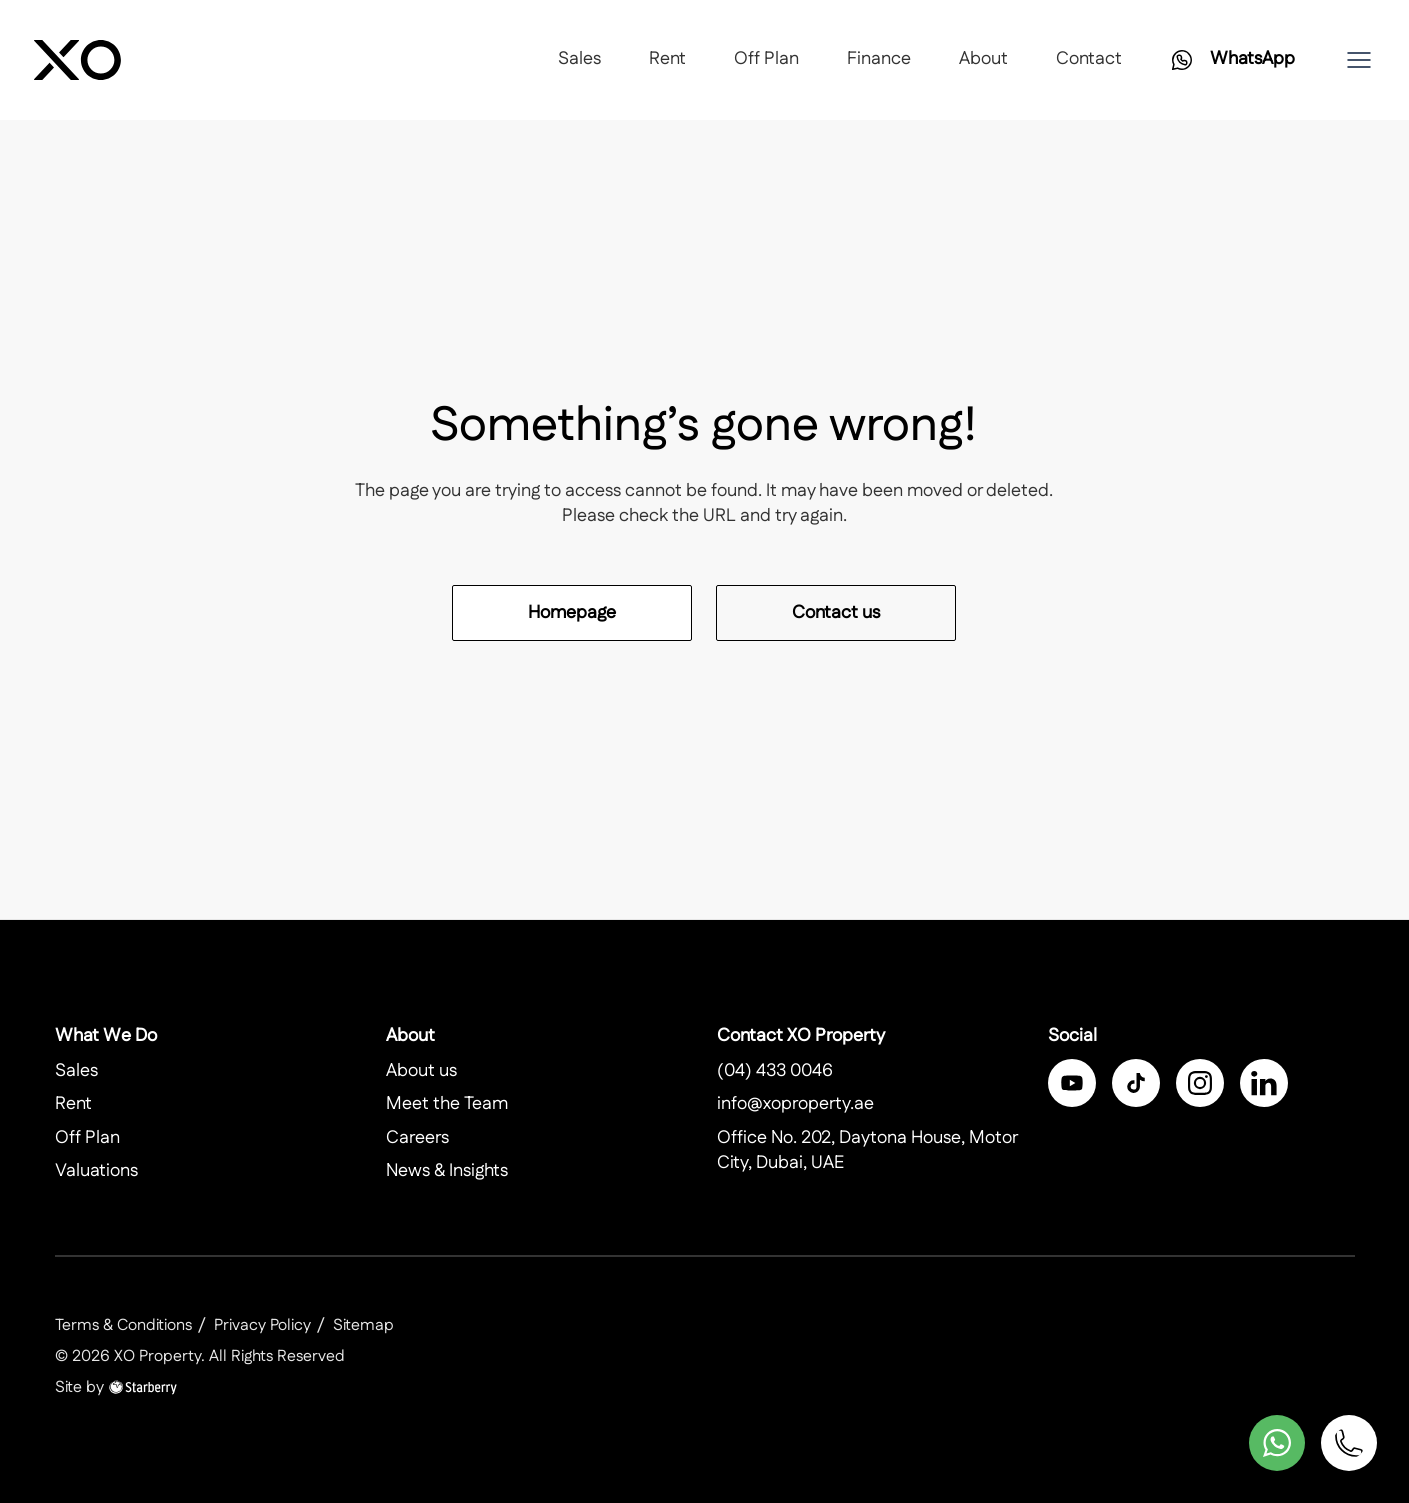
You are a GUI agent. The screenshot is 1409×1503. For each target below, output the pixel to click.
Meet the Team (447, 1104)
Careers (417, 1138)
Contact (1089, 59)
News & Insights (447, 1171)
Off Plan (766, 59)
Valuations (96, 1171)
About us (421, 1071)
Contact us (836, 613)
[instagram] (1200, 1083)
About (983, 59)
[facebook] (1072, 1083)
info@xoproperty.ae (795, 1104)
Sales (579, 59)
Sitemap (363, 1325)
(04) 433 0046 (775, 1071)
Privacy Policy (262, 1325)
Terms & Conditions (123, 1325)
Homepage (572, 613)
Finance (879, 59)
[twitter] (1136, 1083)
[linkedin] (1264, 1083)
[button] (1359, 60)
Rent (667, 59)
